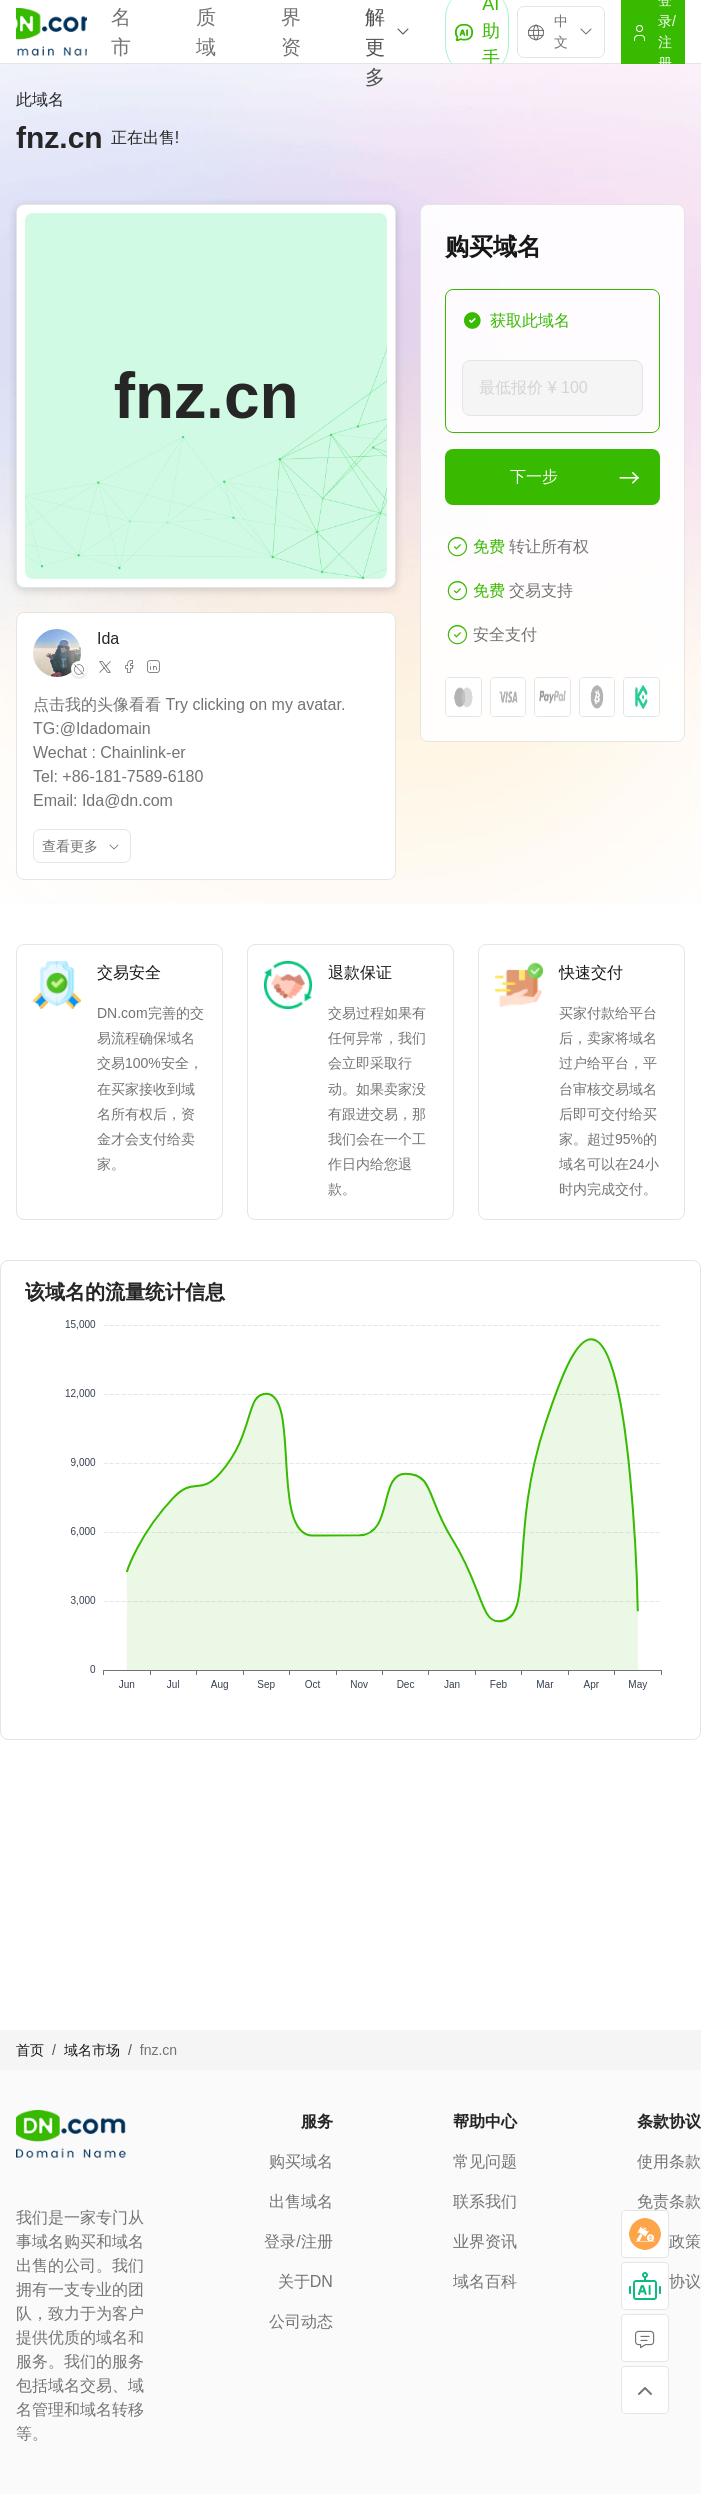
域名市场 (92, 2050)
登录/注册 (298, 2241)
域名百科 (485, 2281)
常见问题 (485, 2161)
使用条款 (669, 2161)
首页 (30, 2050)
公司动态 (301, 2321)
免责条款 (669, 2201)
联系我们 (485, 2201)
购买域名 (301, 2161)
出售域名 (301, 2201)
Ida (108, 638)
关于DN (305, 2281)
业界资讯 (485, 2241)
